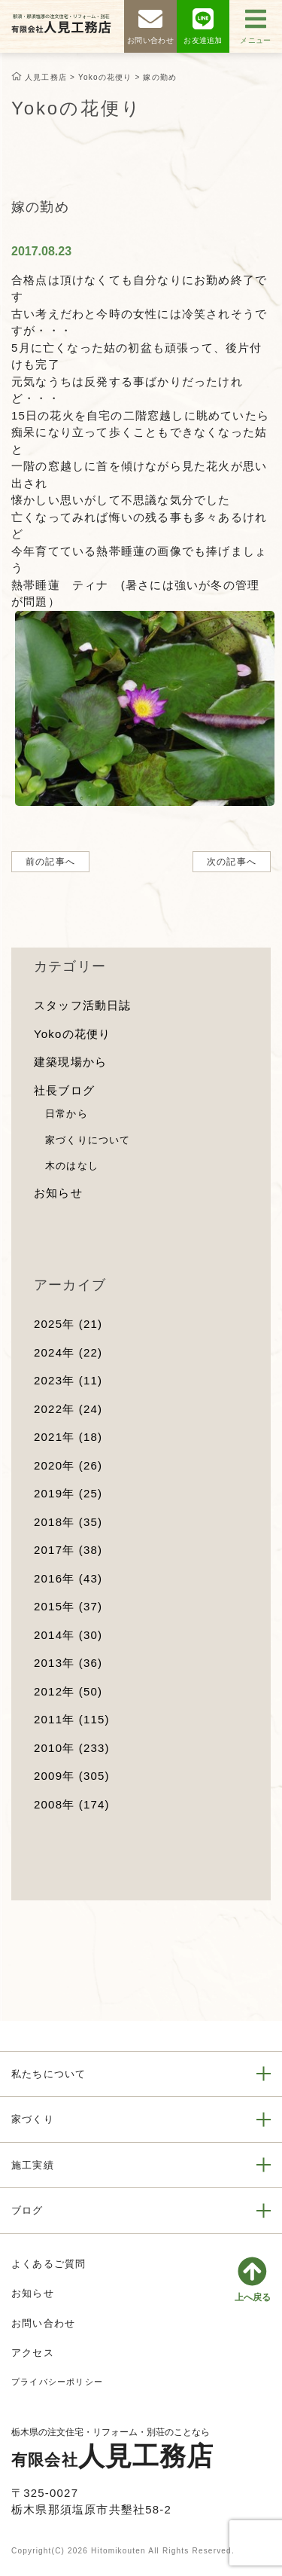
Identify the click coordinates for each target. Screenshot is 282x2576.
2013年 (68, 1662)
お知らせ (58, 1192)
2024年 (68, 1352)
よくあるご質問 (48, 2263)
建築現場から (70, 1061)
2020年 (68, 1465)
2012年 (68, 1691)
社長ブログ (64, 1090)
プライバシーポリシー (57, 2381)
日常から (66, 1113)
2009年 (72, 1775)
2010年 (72, 1747)
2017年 (68, 1549)
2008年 (72, 1804)
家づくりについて (88, 1140)
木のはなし (72, 1165)
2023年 (68, 1380)
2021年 (68, 1436)
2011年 (72, 1719)
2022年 (68, 1408)
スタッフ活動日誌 (83, 1005)
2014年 (68, 1634)
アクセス (32, 2352)
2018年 (68, 1521)
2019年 (68, 1493)
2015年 (68, 1606)
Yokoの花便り (72, 1033)
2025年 (68, 1323)
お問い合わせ (43, 2323)
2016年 (68, 1578)
